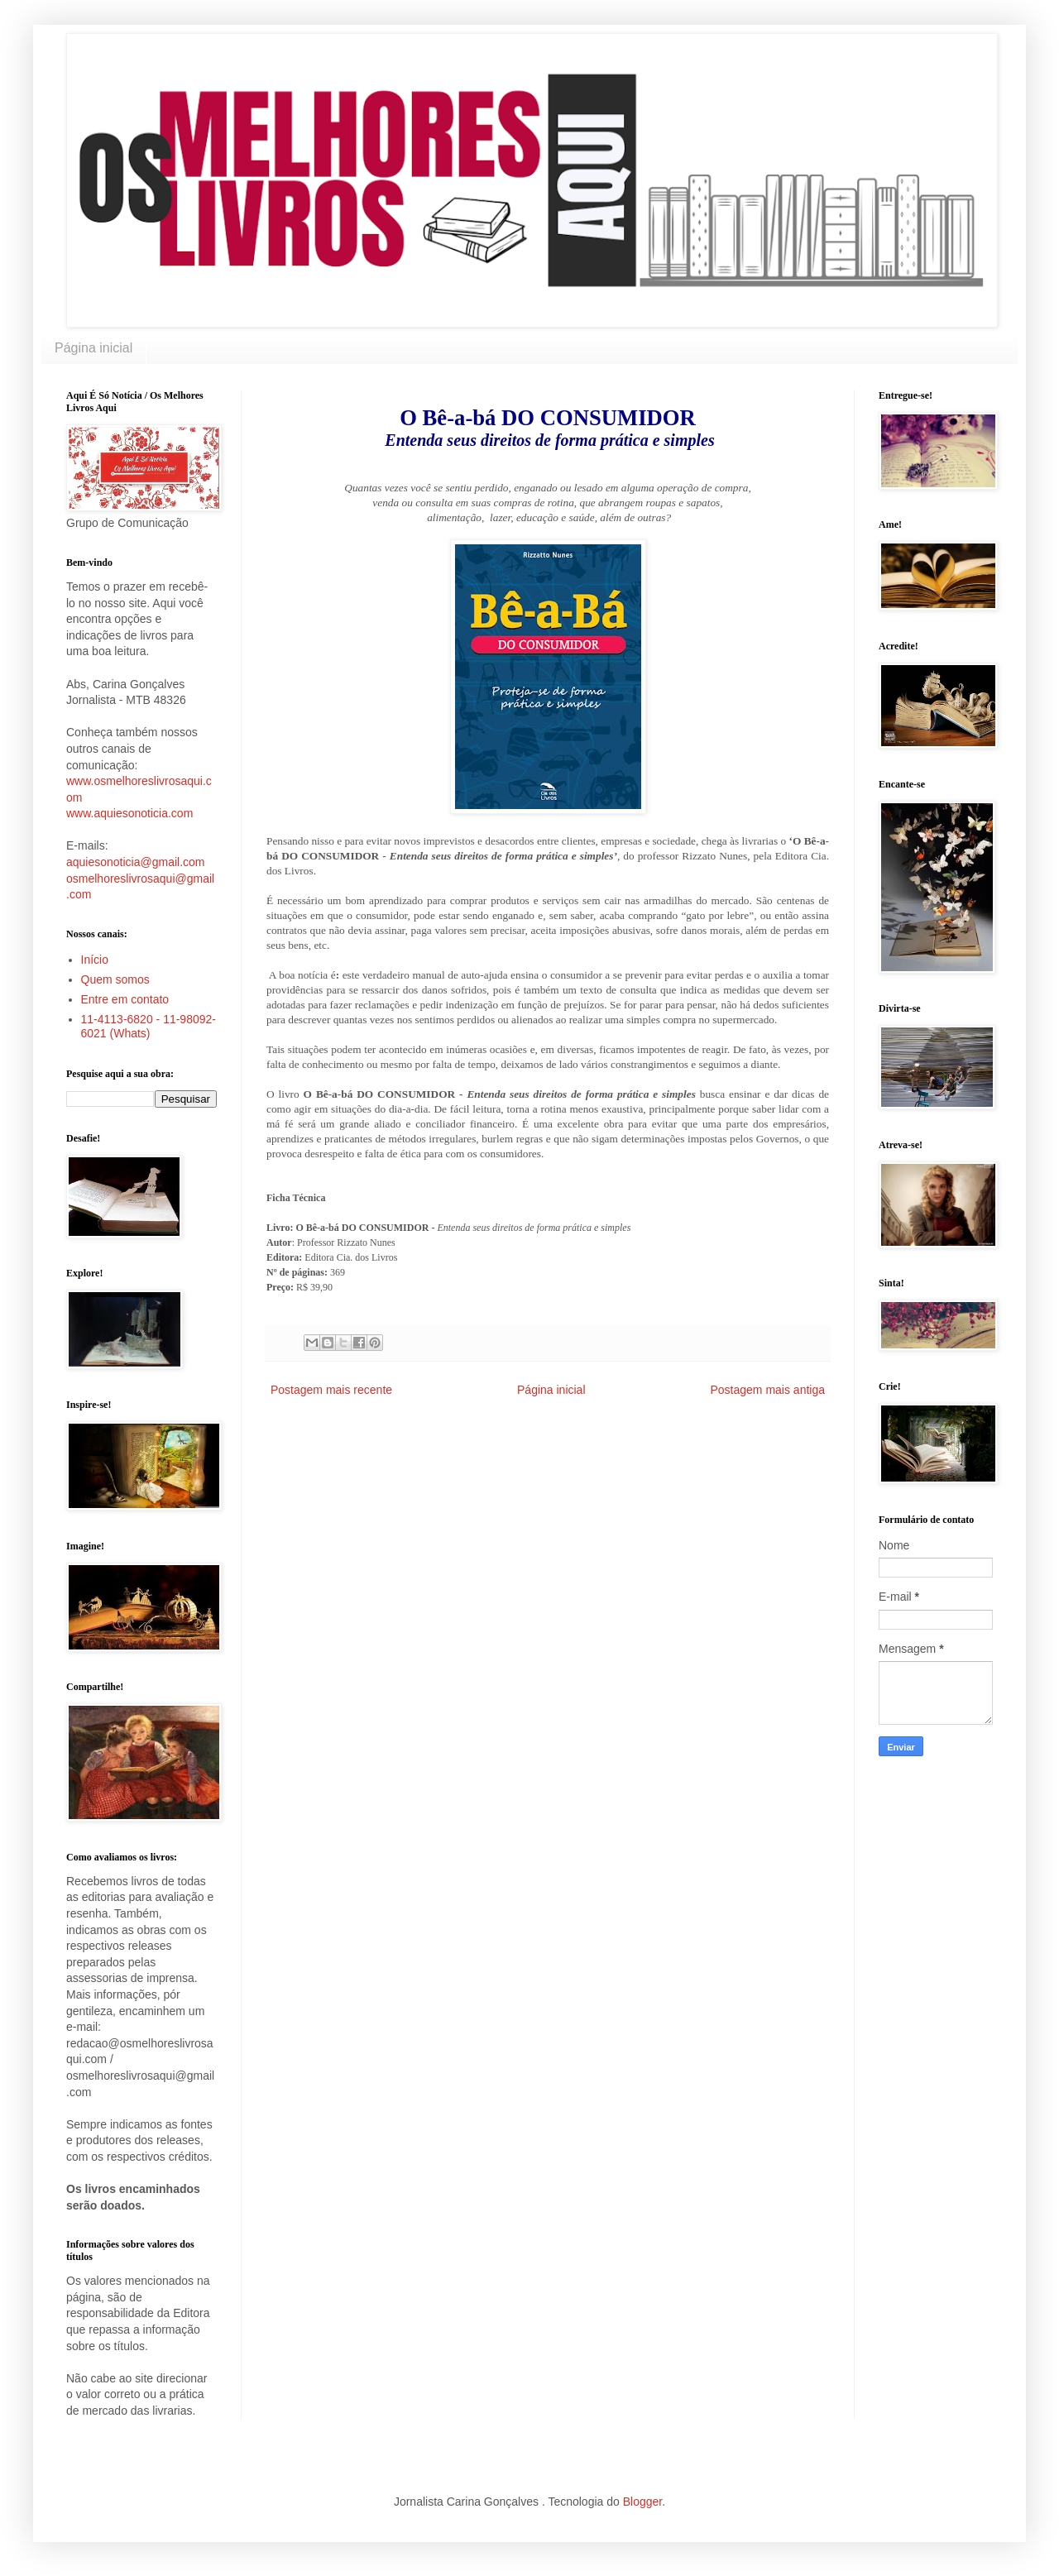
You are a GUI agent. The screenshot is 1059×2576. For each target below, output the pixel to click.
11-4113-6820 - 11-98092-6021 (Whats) (148, 1026)
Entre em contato (125, 999)
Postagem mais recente (331, 1389)
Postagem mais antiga (767, 1389)
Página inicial (93, 348)
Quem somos (115, 979)
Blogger (642, 2501)
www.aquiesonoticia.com (129, 813)
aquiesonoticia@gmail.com (135, 862)
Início (94, 959)
